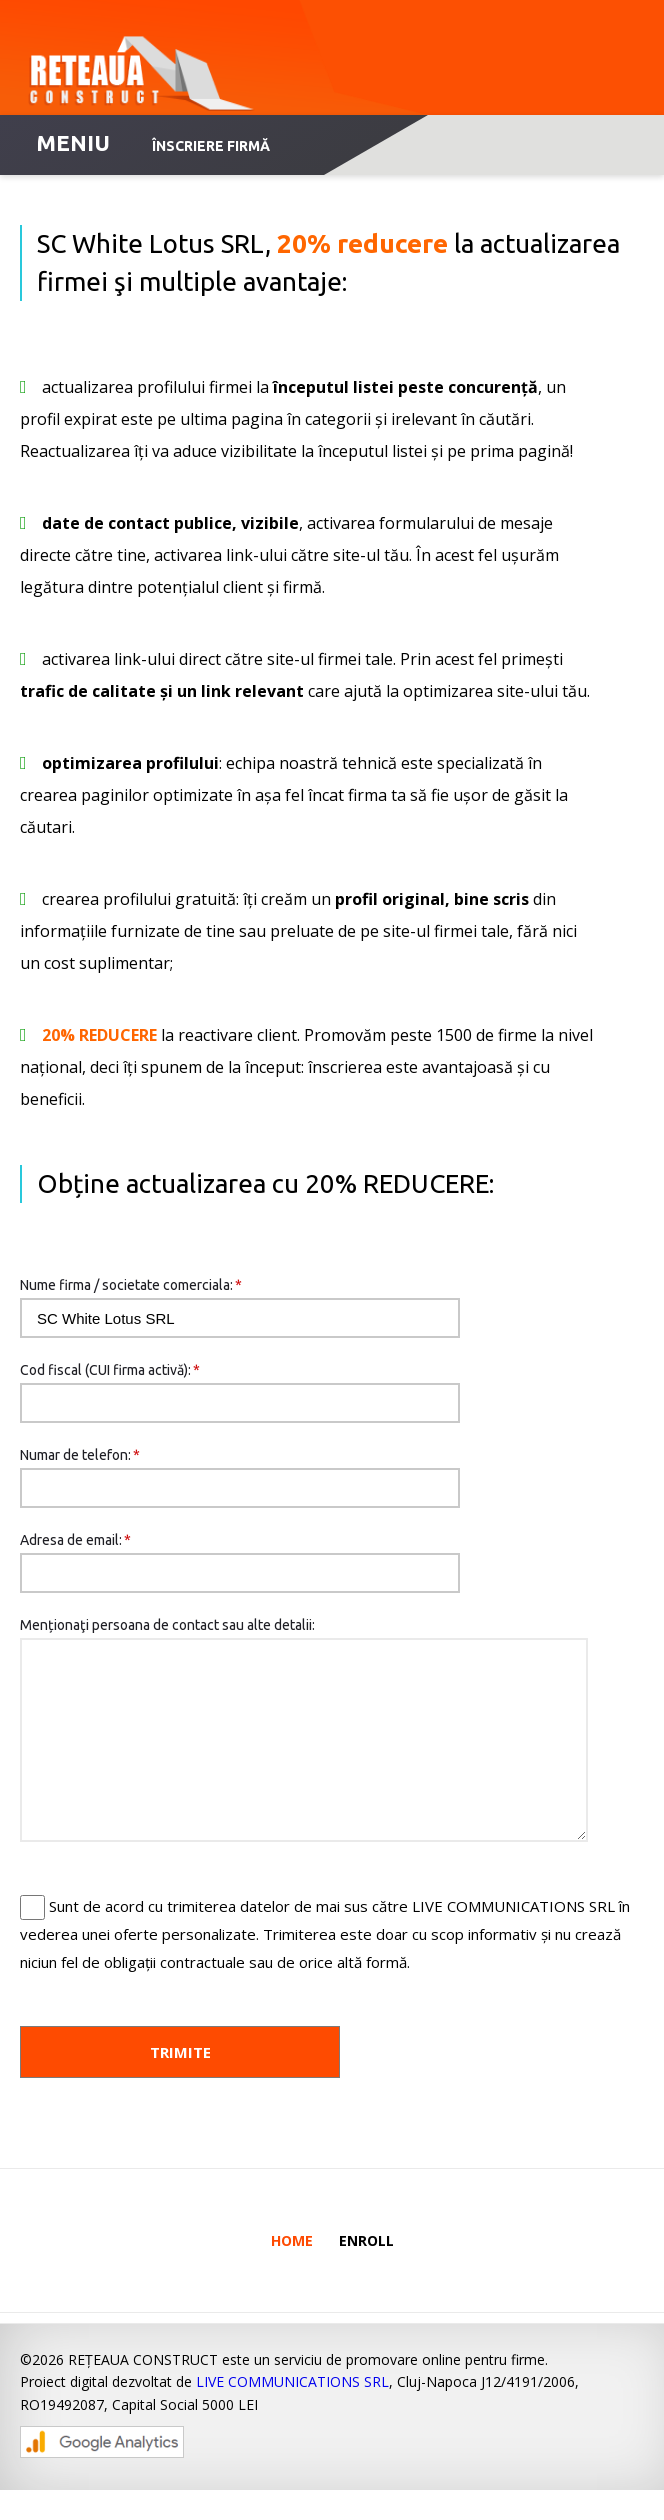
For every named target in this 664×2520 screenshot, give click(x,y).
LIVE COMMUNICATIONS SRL (292, 2411)
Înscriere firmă (211, 146)
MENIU (73, 142)
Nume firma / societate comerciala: (131, 1285)
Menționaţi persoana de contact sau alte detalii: (167, 1625)
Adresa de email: (75, 1540)
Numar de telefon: (80, 1455)
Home (292, 2270)
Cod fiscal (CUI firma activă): (110, 1370)
